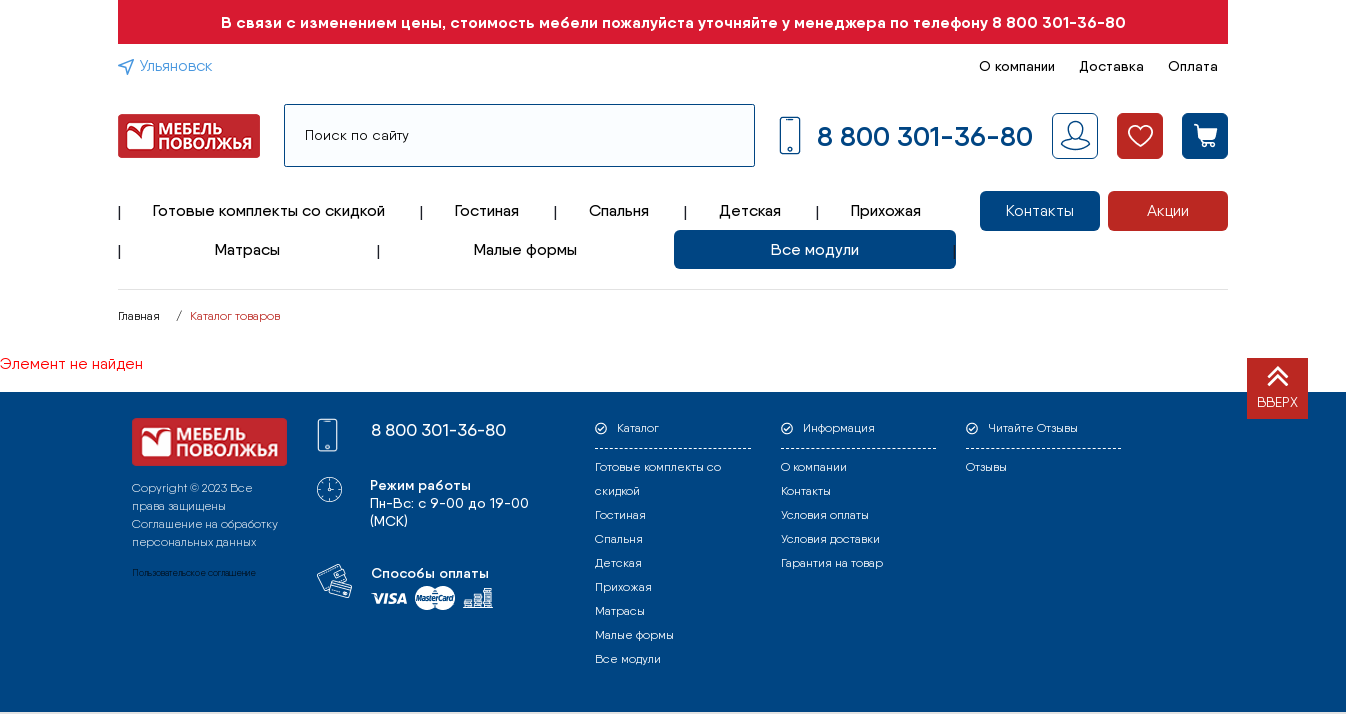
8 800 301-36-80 (1059, 22)
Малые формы (525, 249)
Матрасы (247, 249)
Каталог (638, 428)
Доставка (1111, 66)
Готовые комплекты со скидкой (269, 210)
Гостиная (487, 210)
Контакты (1040, 210)
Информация (839, 428)
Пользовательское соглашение (194, 572)
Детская (750, 210)
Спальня (619, 210)
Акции (1168, 210)
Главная (139, 316)
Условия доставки (830, 539)
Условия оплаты (825, 515)
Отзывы (986, 467)
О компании (1017, 66)
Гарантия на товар (832, 563)
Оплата (1193, 66)
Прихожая (886, 210)
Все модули (815, 249)
